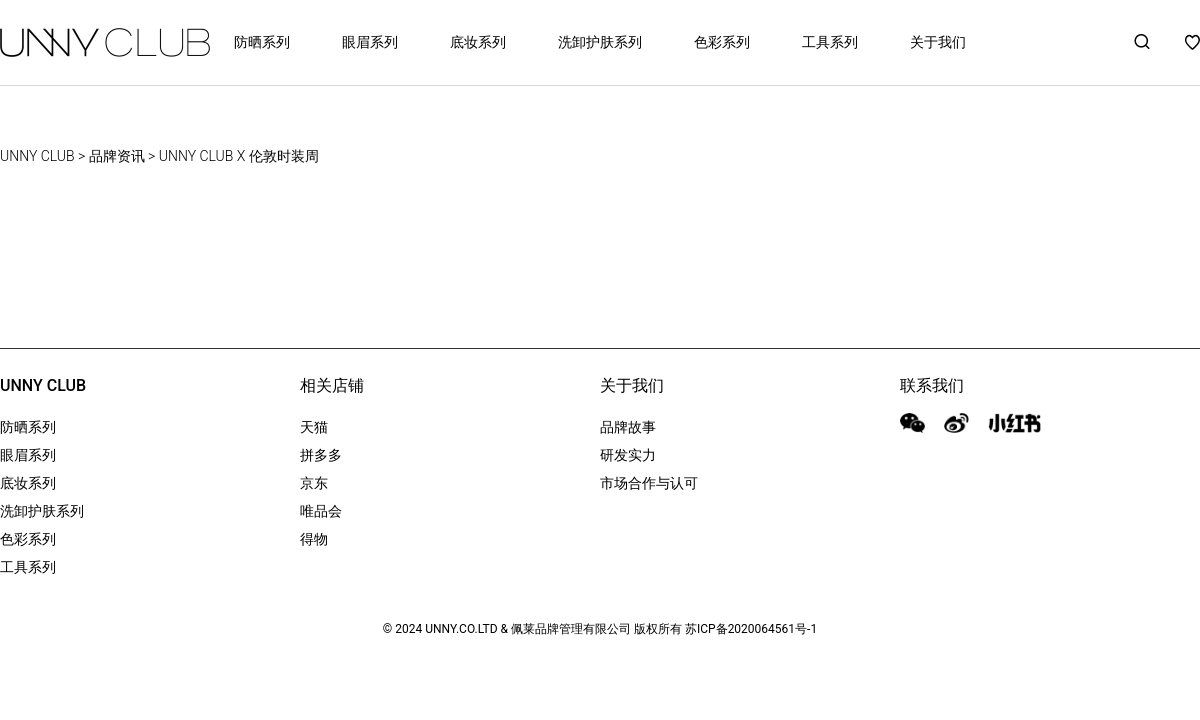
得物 (314, 539)
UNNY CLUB (37, 156)
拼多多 (321, 455)
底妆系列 (478, 42)
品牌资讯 (117, 156)
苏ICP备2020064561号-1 (751, 629)
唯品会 (321, 511)
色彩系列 (722, 42)
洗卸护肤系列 (600, 42)
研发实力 (628, 455)
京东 (314, 483)
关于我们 (938, 42)
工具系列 (830, 42)
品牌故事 (628, 427)
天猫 (314, 427)
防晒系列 (262, 42)
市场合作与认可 (649, 483)
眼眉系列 (370, 42)
